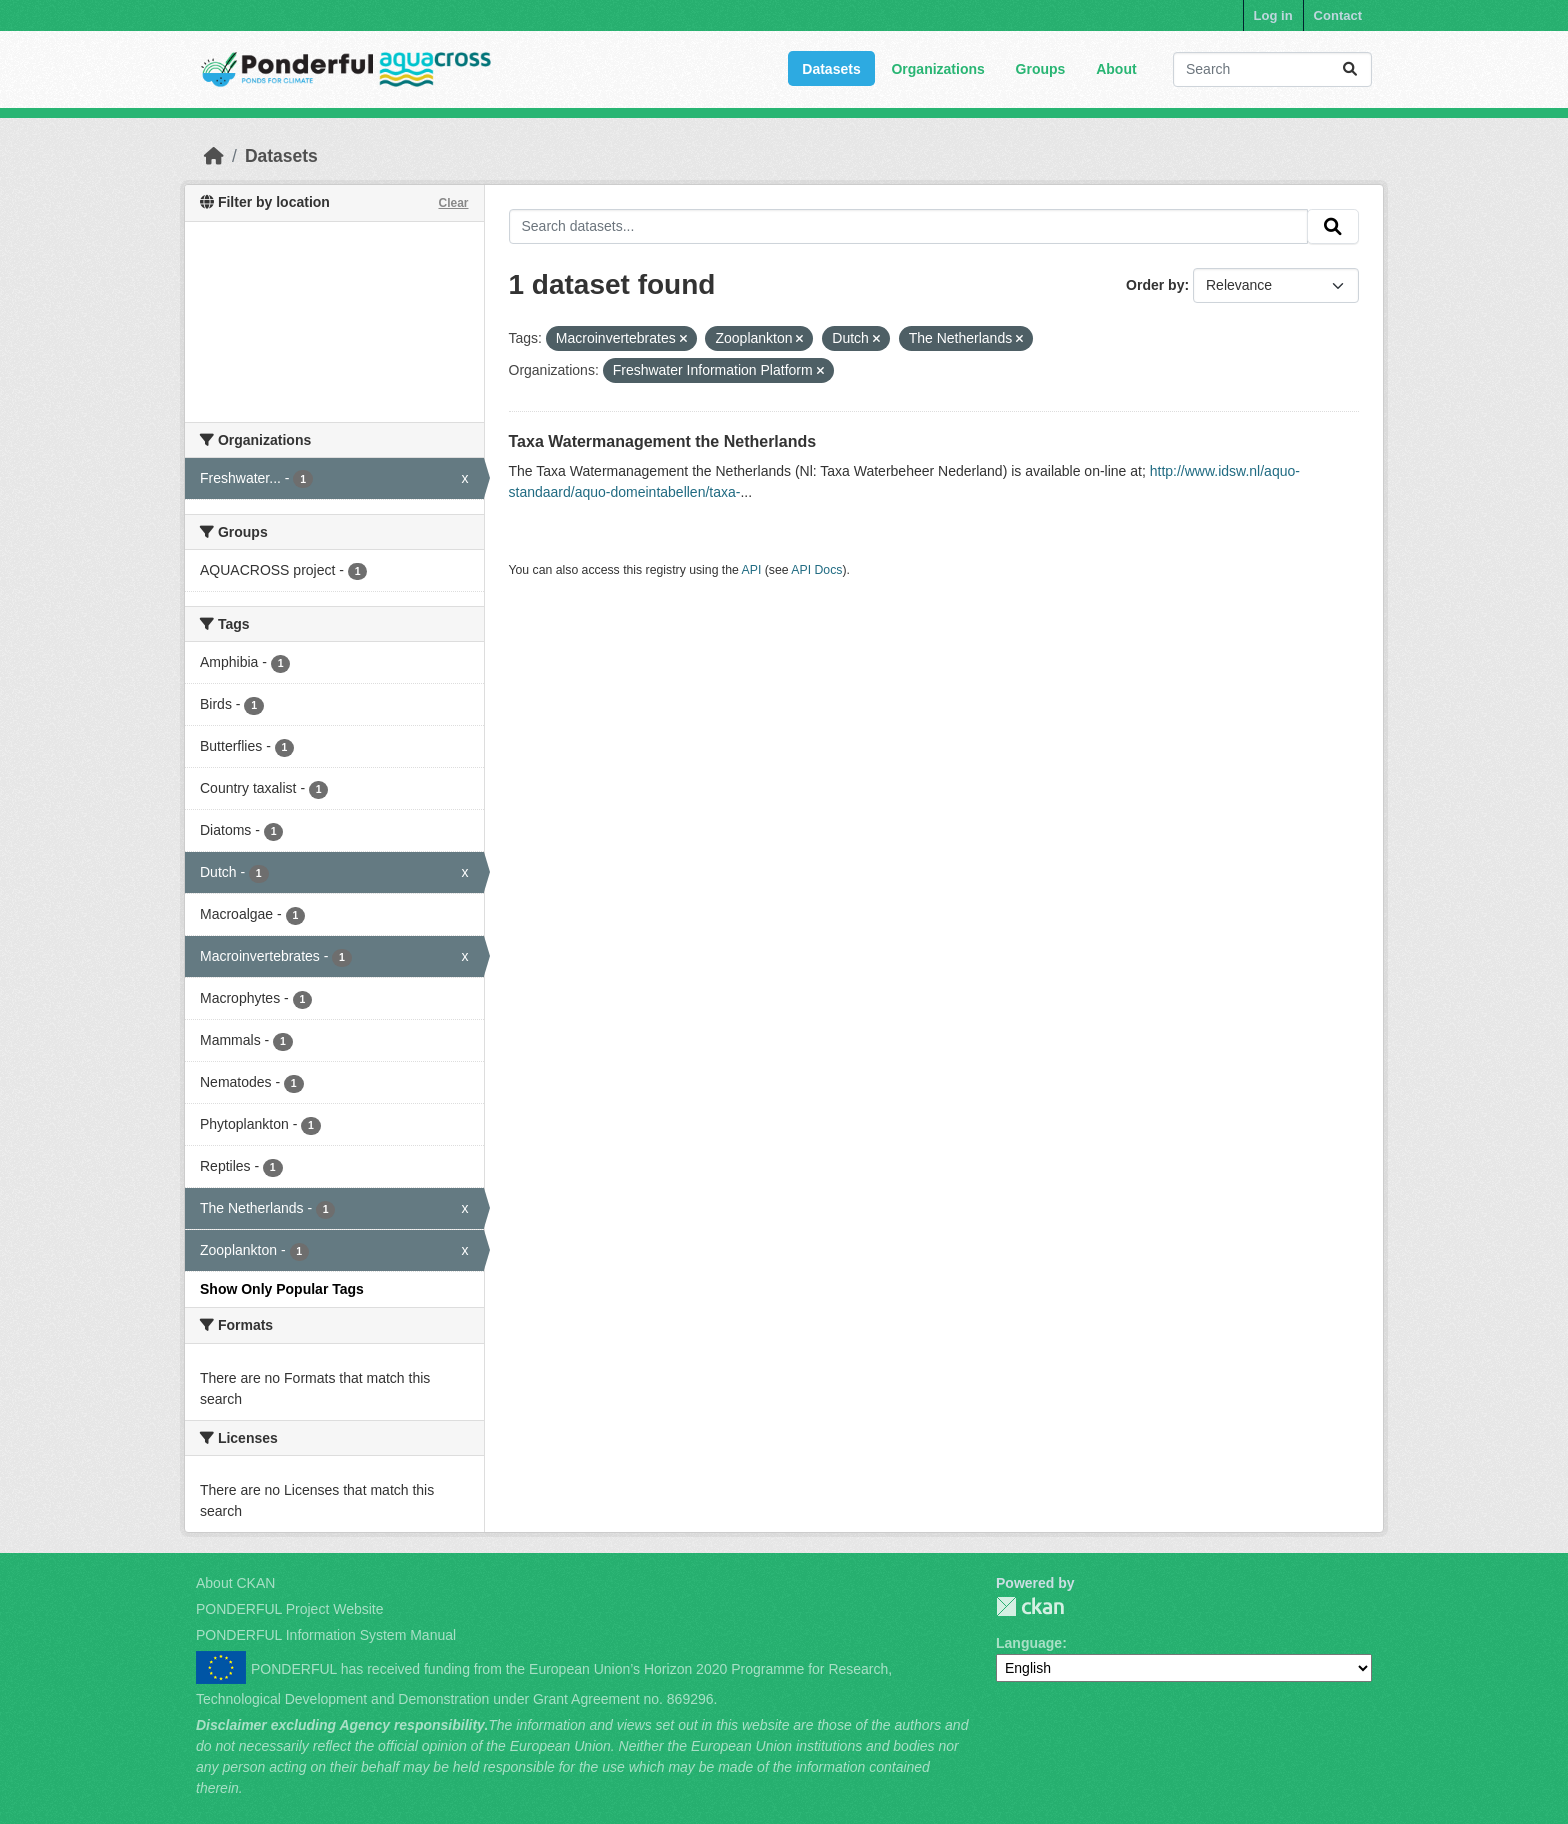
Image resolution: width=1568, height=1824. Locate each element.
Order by (1155, 285)
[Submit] (1350, 69)
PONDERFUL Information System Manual (326, 1635)
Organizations (937, 69)
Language (1029, 1643)
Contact (1338, 15)
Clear (453, 203)
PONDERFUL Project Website (290, 1609)
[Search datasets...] (1272, 69)
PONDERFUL (1030, 1606)
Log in (1273, 15)
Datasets (831, 69)
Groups (1041, 69)
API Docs (816, 570)
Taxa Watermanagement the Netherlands (663, 441)
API (752, 570)
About (1116, 69)
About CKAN (235, 1583)
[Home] (214, 156)
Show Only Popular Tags (282, 1289)
